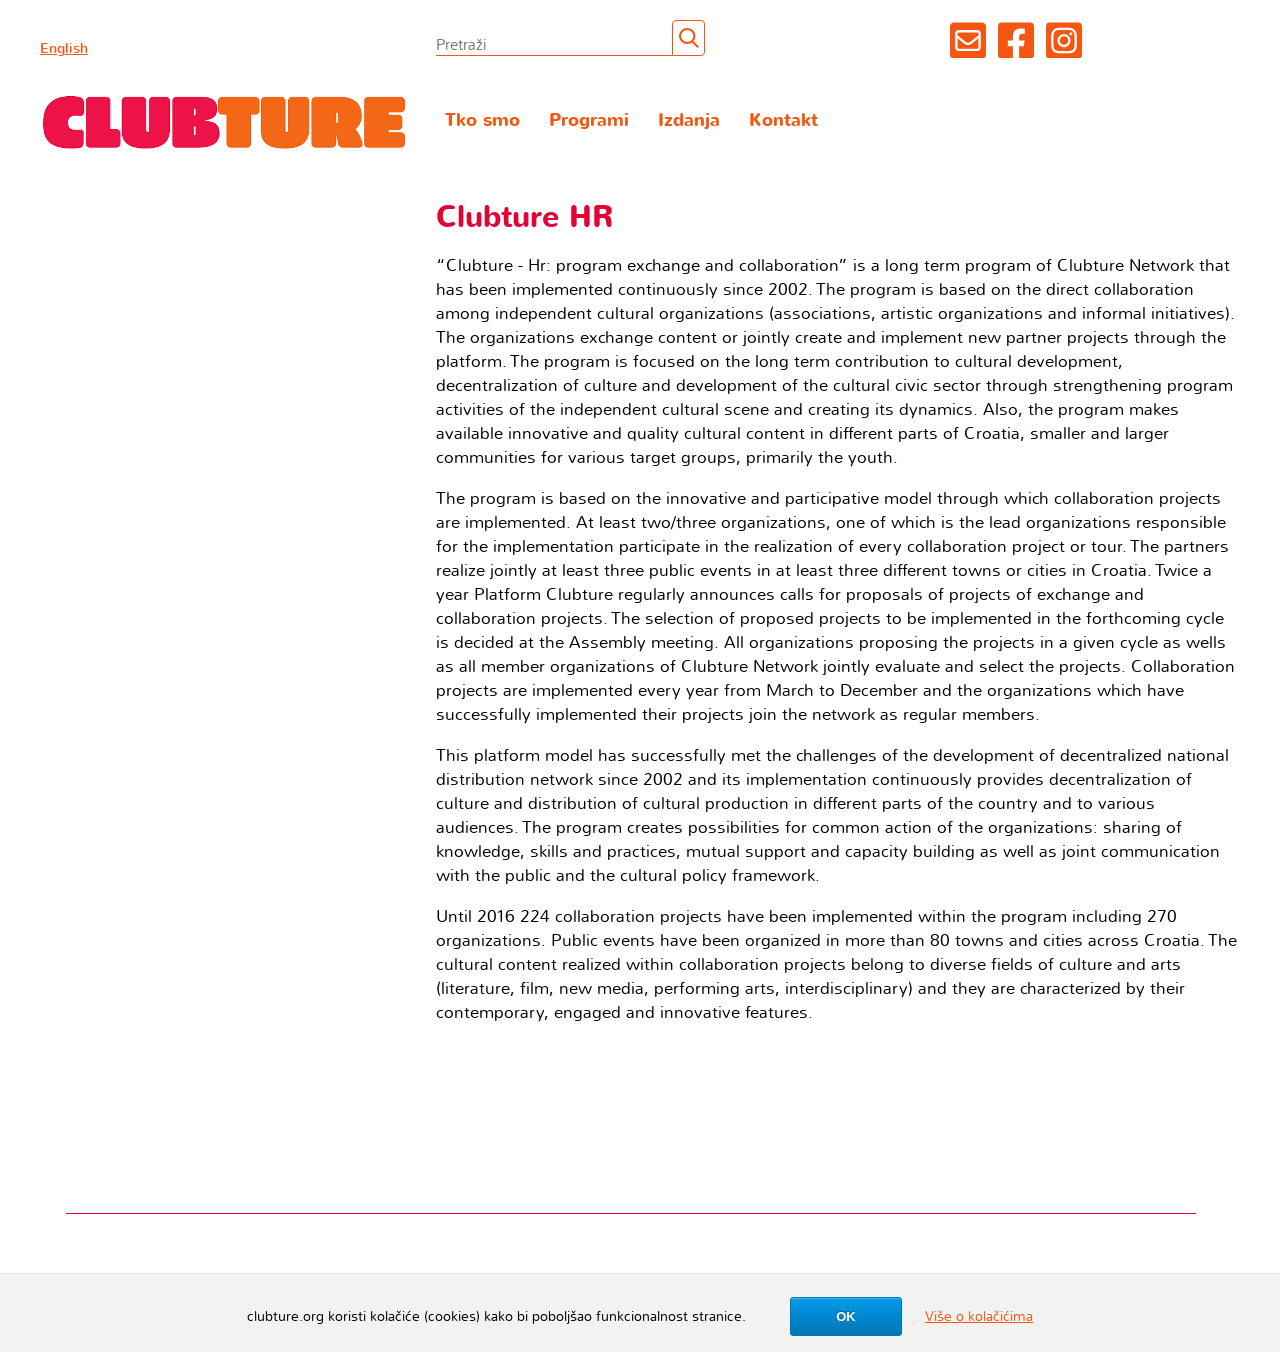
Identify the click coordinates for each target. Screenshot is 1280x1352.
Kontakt (783, 120)
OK (846, 1316)
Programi (589, 120)
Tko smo (482, 120)
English (64, 48)
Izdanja (689, 120)
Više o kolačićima (979, 1316)
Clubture (225, 121)
